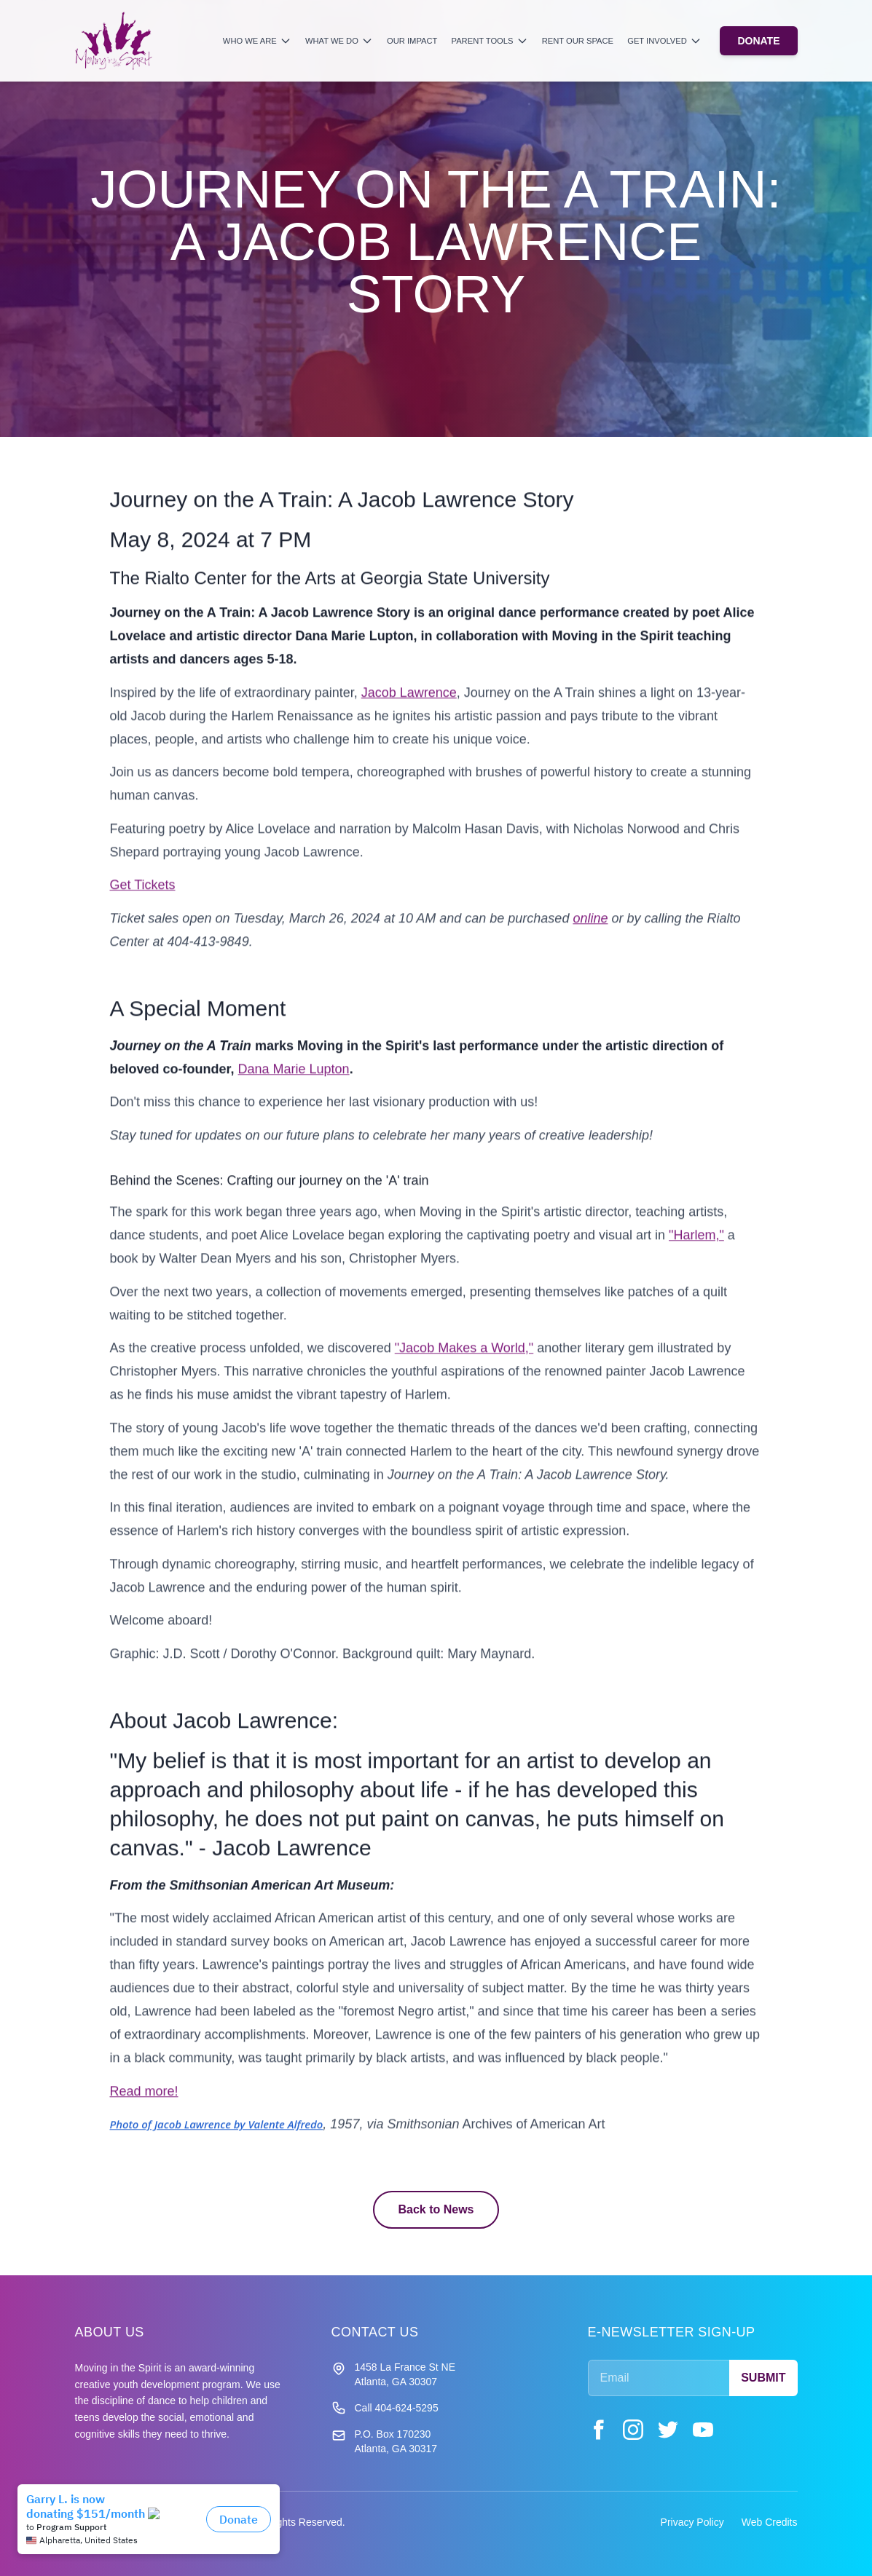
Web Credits (770, 2522)
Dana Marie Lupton (294, 1079)
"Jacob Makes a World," (464, 1358)
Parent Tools (490, 41)
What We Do (339, 41)
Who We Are (257, 41)
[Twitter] (668, 2429)
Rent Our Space (577, 40)
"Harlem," (696, 1245)
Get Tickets (143, 895)
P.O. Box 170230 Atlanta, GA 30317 (396, 2441)
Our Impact (412, 40)
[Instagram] (633, 2429)
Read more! (144, 2101)
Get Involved (664, 41)
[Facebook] (598, 2429)
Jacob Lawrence (409, 702)
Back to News (436, 2209)
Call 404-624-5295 (397, 2408)
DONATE (758, 41)
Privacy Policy (692, 2522)
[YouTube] (703, 2429)
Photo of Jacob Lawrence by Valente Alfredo (216, 2134)
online (590, 928)
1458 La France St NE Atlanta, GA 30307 (405, 2374)
